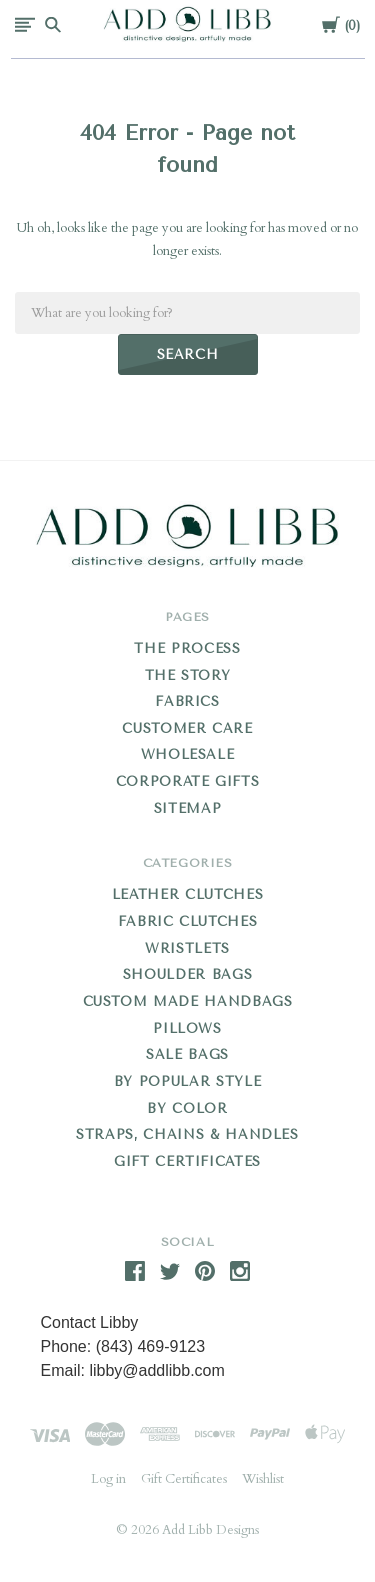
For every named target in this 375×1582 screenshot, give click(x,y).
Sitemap (188, 808)
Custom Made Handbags (188, 1001)
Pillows (187, 1028)
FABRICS (187, 701)
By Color (187, 1108)
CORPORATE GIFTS (188, 781)
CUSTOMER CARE (187, 728)
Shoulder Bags (187, 974)
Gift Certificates (187, 1161)
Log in (108, 1479)
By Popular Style (187, 1081)
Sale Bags (187, 1054)
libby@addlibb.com (156, 1370)
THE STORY (188, 675)
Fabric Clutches (188, 921)
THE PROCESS (187, 648)
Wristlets (187, 948)
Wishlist (263, 1479)
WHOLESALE (188, 754)
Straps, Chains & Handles (187, 1134)
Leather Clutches (187, 894)
